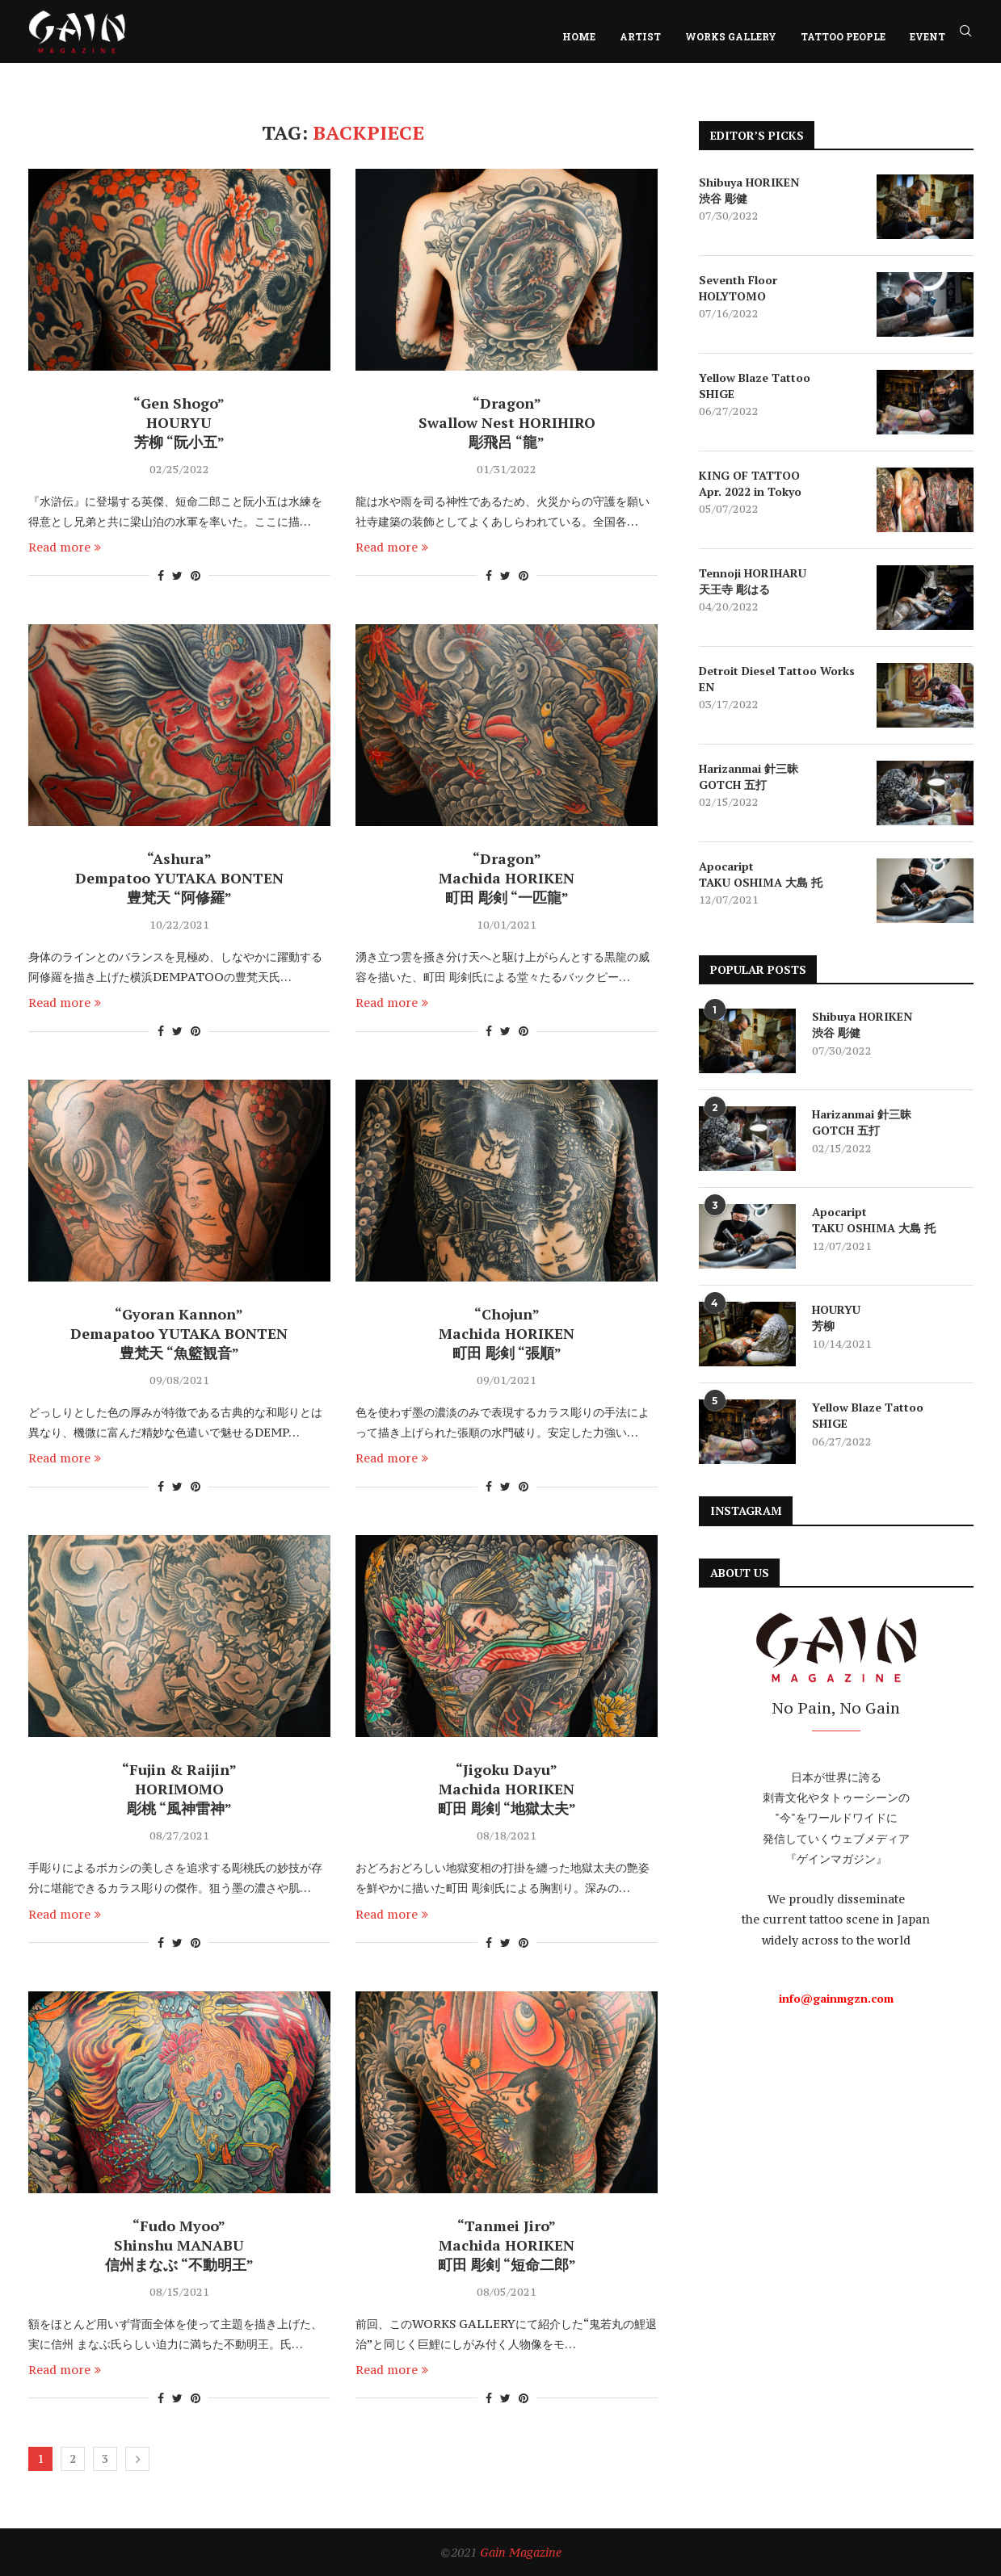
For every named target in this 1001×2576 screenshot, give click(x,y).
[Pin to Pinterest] (195, 575)
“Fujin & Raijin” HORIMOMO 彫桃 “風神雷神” (179, 1789)
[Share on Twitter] (177, 575)
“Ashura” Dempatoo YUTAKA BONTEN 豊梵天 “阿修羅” (179, 878)
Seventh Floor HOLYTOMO (738, 288)
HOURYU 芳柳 (836, 1317)
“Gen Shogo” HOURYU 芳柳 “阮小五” (179, 422)
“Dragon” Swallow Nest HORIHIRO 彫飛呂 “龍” (506, 422)
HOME (578, 36)
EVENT (927, 36)
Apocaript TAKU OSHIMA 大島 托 (760, 874)
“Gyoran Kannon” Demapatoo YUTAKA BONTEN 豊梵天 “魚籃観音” (179, 1333)
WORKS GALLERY (730, 36)
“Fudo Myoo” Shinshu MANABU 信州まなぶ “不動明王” (179, 2245)
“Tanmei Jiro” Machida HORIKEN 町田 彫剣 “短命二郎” (507, 2245)
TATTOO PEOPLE (843, 36)
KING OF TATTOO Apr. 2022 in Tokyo (750, 483)
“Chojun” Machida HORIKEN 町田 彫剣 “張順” (506, 1333)
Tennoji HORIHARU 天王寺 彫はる (752, 581)
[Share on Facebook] (161, 575)
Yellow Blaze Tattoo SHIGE (754, 385)
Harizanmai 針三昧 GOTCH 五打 (748, 776)
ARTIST (640, 36)
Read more (64, 547)
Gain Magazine (520, 2552)
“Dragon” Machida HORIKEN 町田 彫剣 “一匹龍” (506, 878)
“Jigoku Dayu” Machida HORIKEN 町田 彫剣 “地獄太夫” (507, 1789)
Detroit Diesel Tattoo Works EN (777, 678)
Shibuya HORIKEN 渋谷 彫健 (749, 190)
